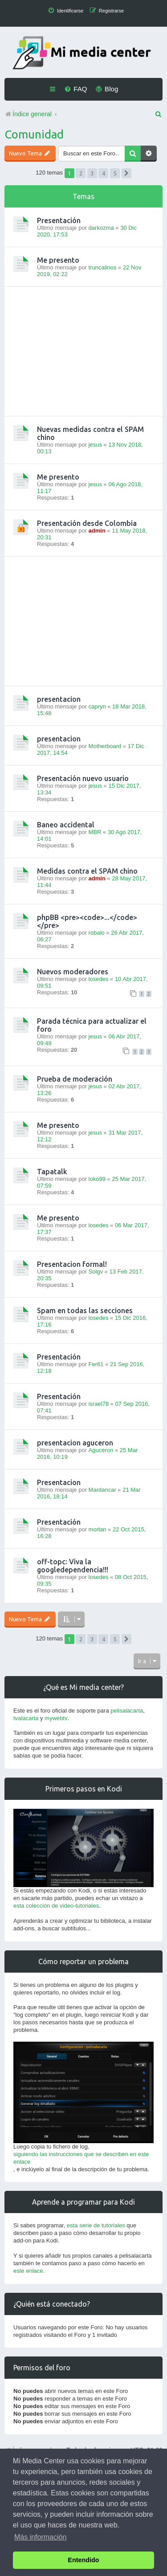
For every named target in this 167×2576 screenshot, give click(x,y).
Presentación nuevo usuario (83, 778)
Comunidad (34, 134)
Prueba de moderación (74, 1079)
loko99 (97, 1179)
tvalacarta (25, 1718)
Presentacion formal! (72, 1264)
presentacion (59, 699)
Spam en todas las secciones (85, 1310)
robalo (97, 932)
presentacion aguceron (75, 1443)
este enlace (28, 2270)
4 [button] (103, 173)
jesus (95, 444)
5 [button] (115, 173)
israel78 (99, 1403)
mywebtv (56, 1718)
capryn (97, 706)
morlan (97, 1529)
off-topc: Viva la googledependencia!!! (72, 1566)
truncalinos (103, 267)
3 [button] (92, 173)
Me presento (58, 260)
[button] (126, 173)
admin (97, 530)
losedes (99, 979)
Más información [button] (40, 2537)
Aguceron (101, 1450)
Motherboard (105, 746)
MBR (95, 832)
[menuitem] (65, 10)
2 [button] (80, 173)
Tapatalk (52, 1172)
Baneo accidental (65, 825)
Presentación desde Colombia (87, 523)
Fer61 (96, 1364)
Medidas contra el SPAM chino (87, 871)
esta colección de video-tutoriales (56, 1905)
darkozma (101, 227)
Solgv (96, 1271)
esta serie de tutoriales (96, 2225)
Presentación (59, 220)
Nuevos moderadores (72, 972)
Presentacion (59, 1482)
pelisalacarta (126, 1710)
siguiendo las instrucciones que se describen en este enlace (81, 2158)
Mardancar (102, 1489)
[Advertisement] (83, 351)
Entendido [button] (83, 2560)
